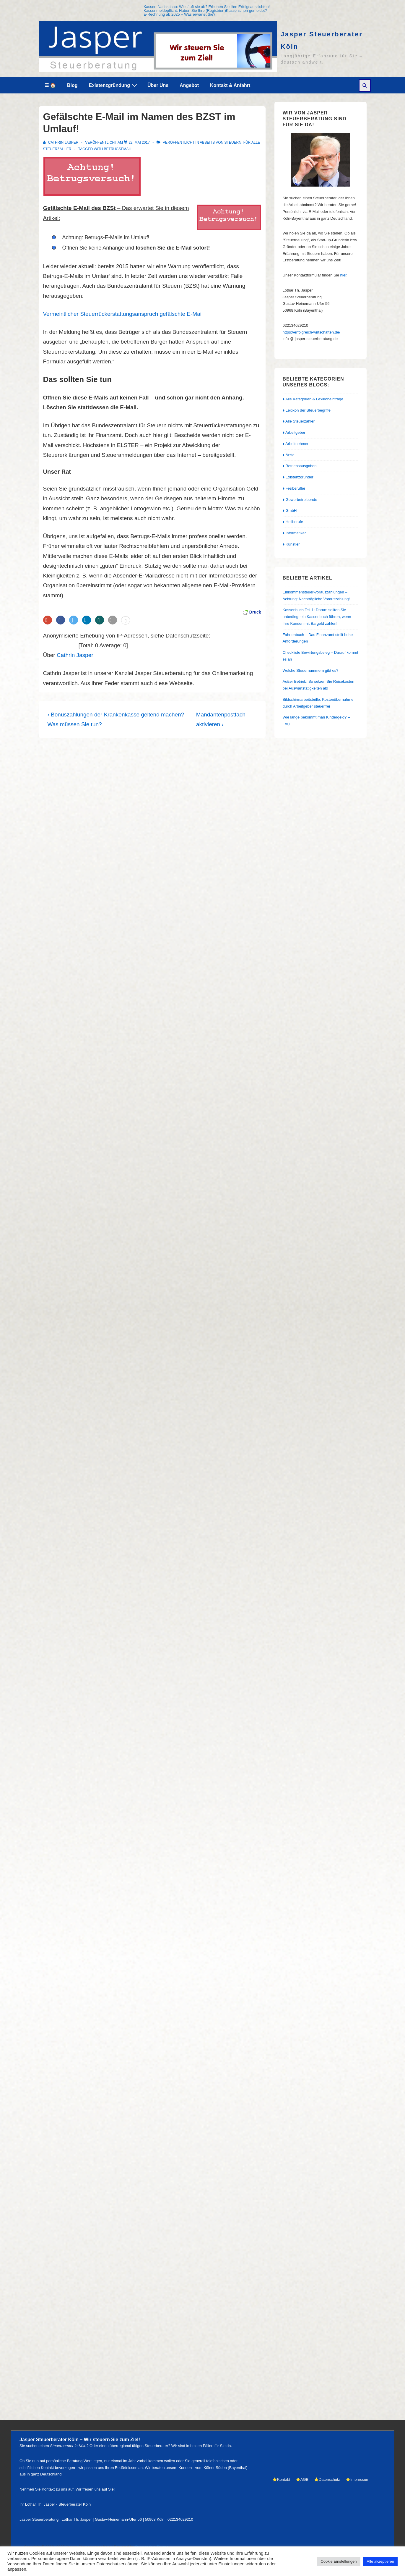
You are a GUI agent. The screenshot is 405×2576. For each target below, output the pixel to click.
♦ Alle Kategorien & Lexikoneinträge (313, 399)
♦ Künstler (291, 544)
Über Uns (157, 85)
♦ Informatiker (294, 533)
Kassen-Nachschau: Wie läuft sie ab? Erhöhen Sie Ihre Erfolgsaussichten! (207, 6)
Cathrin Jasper (75, 655)
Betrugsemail (118, 149)
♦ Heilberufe (293, 522)
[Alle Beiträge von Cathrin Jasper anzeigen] (61, 142)
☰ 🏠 (50, 85)
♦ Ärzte (289, 455)
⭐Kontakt (281, 2479)
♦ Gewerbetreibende (300, 499)
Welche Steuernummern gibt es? (311, 670)
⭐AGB (302, 2479)
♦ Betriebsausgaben (300, 466)
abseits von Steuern (220, 142)
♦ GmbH (290, 510)
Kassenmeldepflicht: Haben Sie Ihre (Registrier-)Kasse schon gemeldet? (205, 10)
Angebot (189, 85)
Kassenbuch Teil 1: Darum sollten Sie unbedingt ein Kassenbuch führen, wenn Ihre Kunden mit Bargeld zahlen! (317, 617)
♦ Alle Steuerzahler (299, 421)
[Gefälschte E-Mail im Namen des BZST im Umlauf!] (139, 142)
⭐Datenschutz (327, 2479)
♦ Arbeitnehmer (296, 443)
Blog (72, 85)
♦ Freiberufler (294, 488)
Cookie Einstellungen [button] (339, 2561)
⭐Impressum (357, 2479)
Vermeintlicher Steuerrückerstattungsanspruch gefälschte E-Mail (123, 314)
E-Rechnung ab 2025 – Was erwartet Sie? (179, 14)
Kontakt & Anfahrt (230, 85)
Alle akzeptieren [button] (380, 2561)
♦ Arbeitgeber (294, 432)
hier (343, 275)
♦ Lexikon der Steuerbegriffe (307, 410)
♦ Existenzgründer (298, 477)
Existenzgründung (114, 85)
